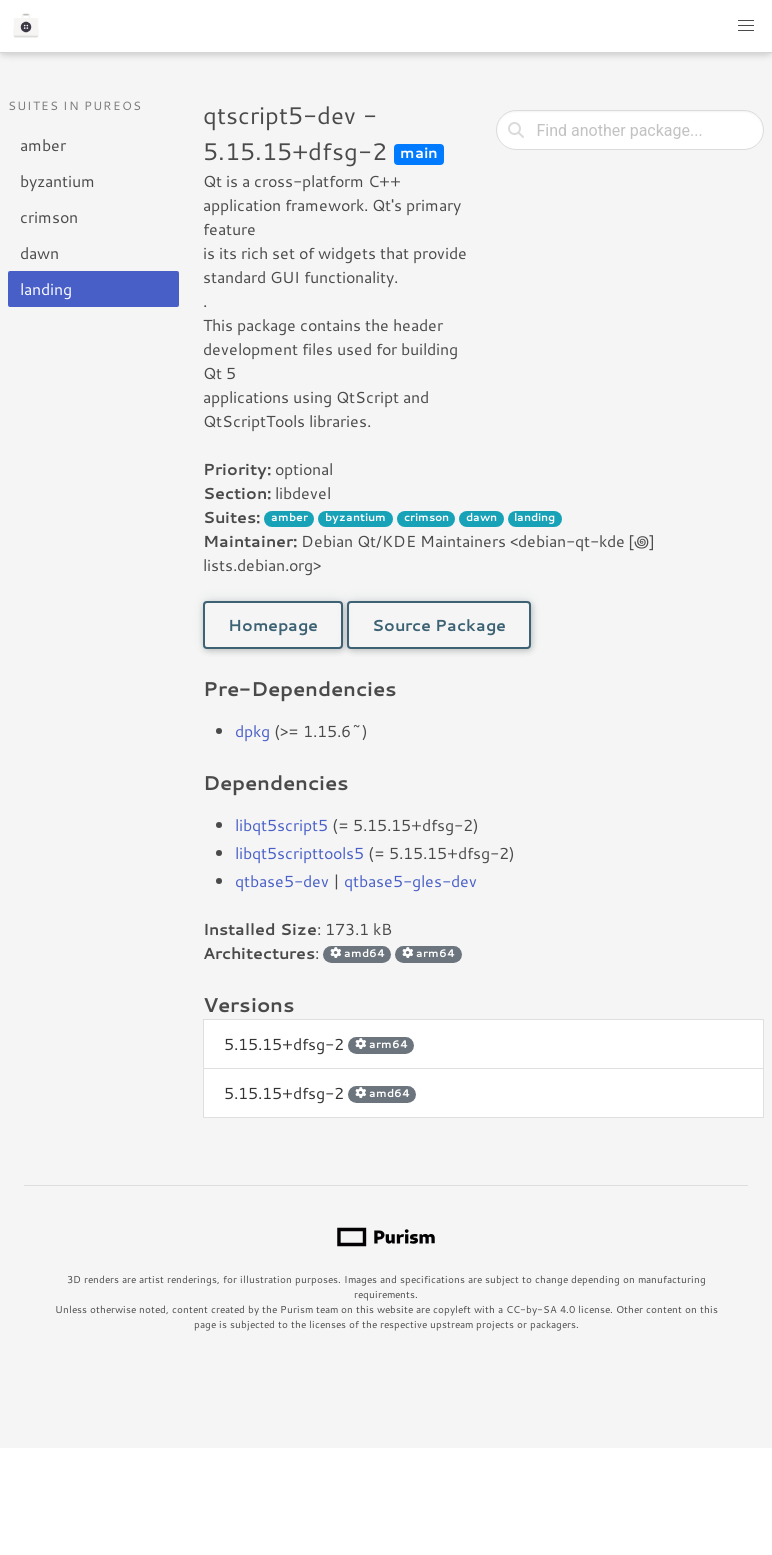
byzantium (57, 180)
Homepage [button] (273, 624)
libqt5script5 (281, 824)
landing (46, 288)
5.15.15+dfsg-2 (319, 1043)
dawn (39, 252)
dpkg (252, 730)
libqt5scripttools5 (299, 852)
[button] (746, 26)
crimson (49, 216)
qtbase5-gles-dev (410, 880)
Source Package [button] (439, 624)
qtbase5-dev (282, 880)
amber (43, 144)
